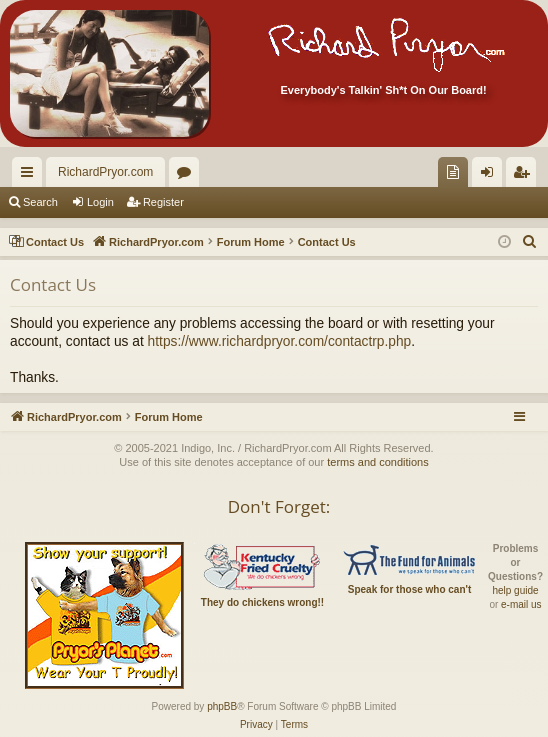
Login (100, 202)
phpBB (222, 706)
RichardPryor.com (105, 172)
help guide (515, 590)
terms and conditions (378, 462)
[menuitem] (453, 172)
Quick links (31, 176)
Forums (188, 176)
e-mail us (521, 604)
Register (163, 202)
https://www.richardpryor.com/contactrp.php (280, 341)
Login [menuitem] (491, 176)
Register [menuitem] (525, 176)
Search (40, 202)
